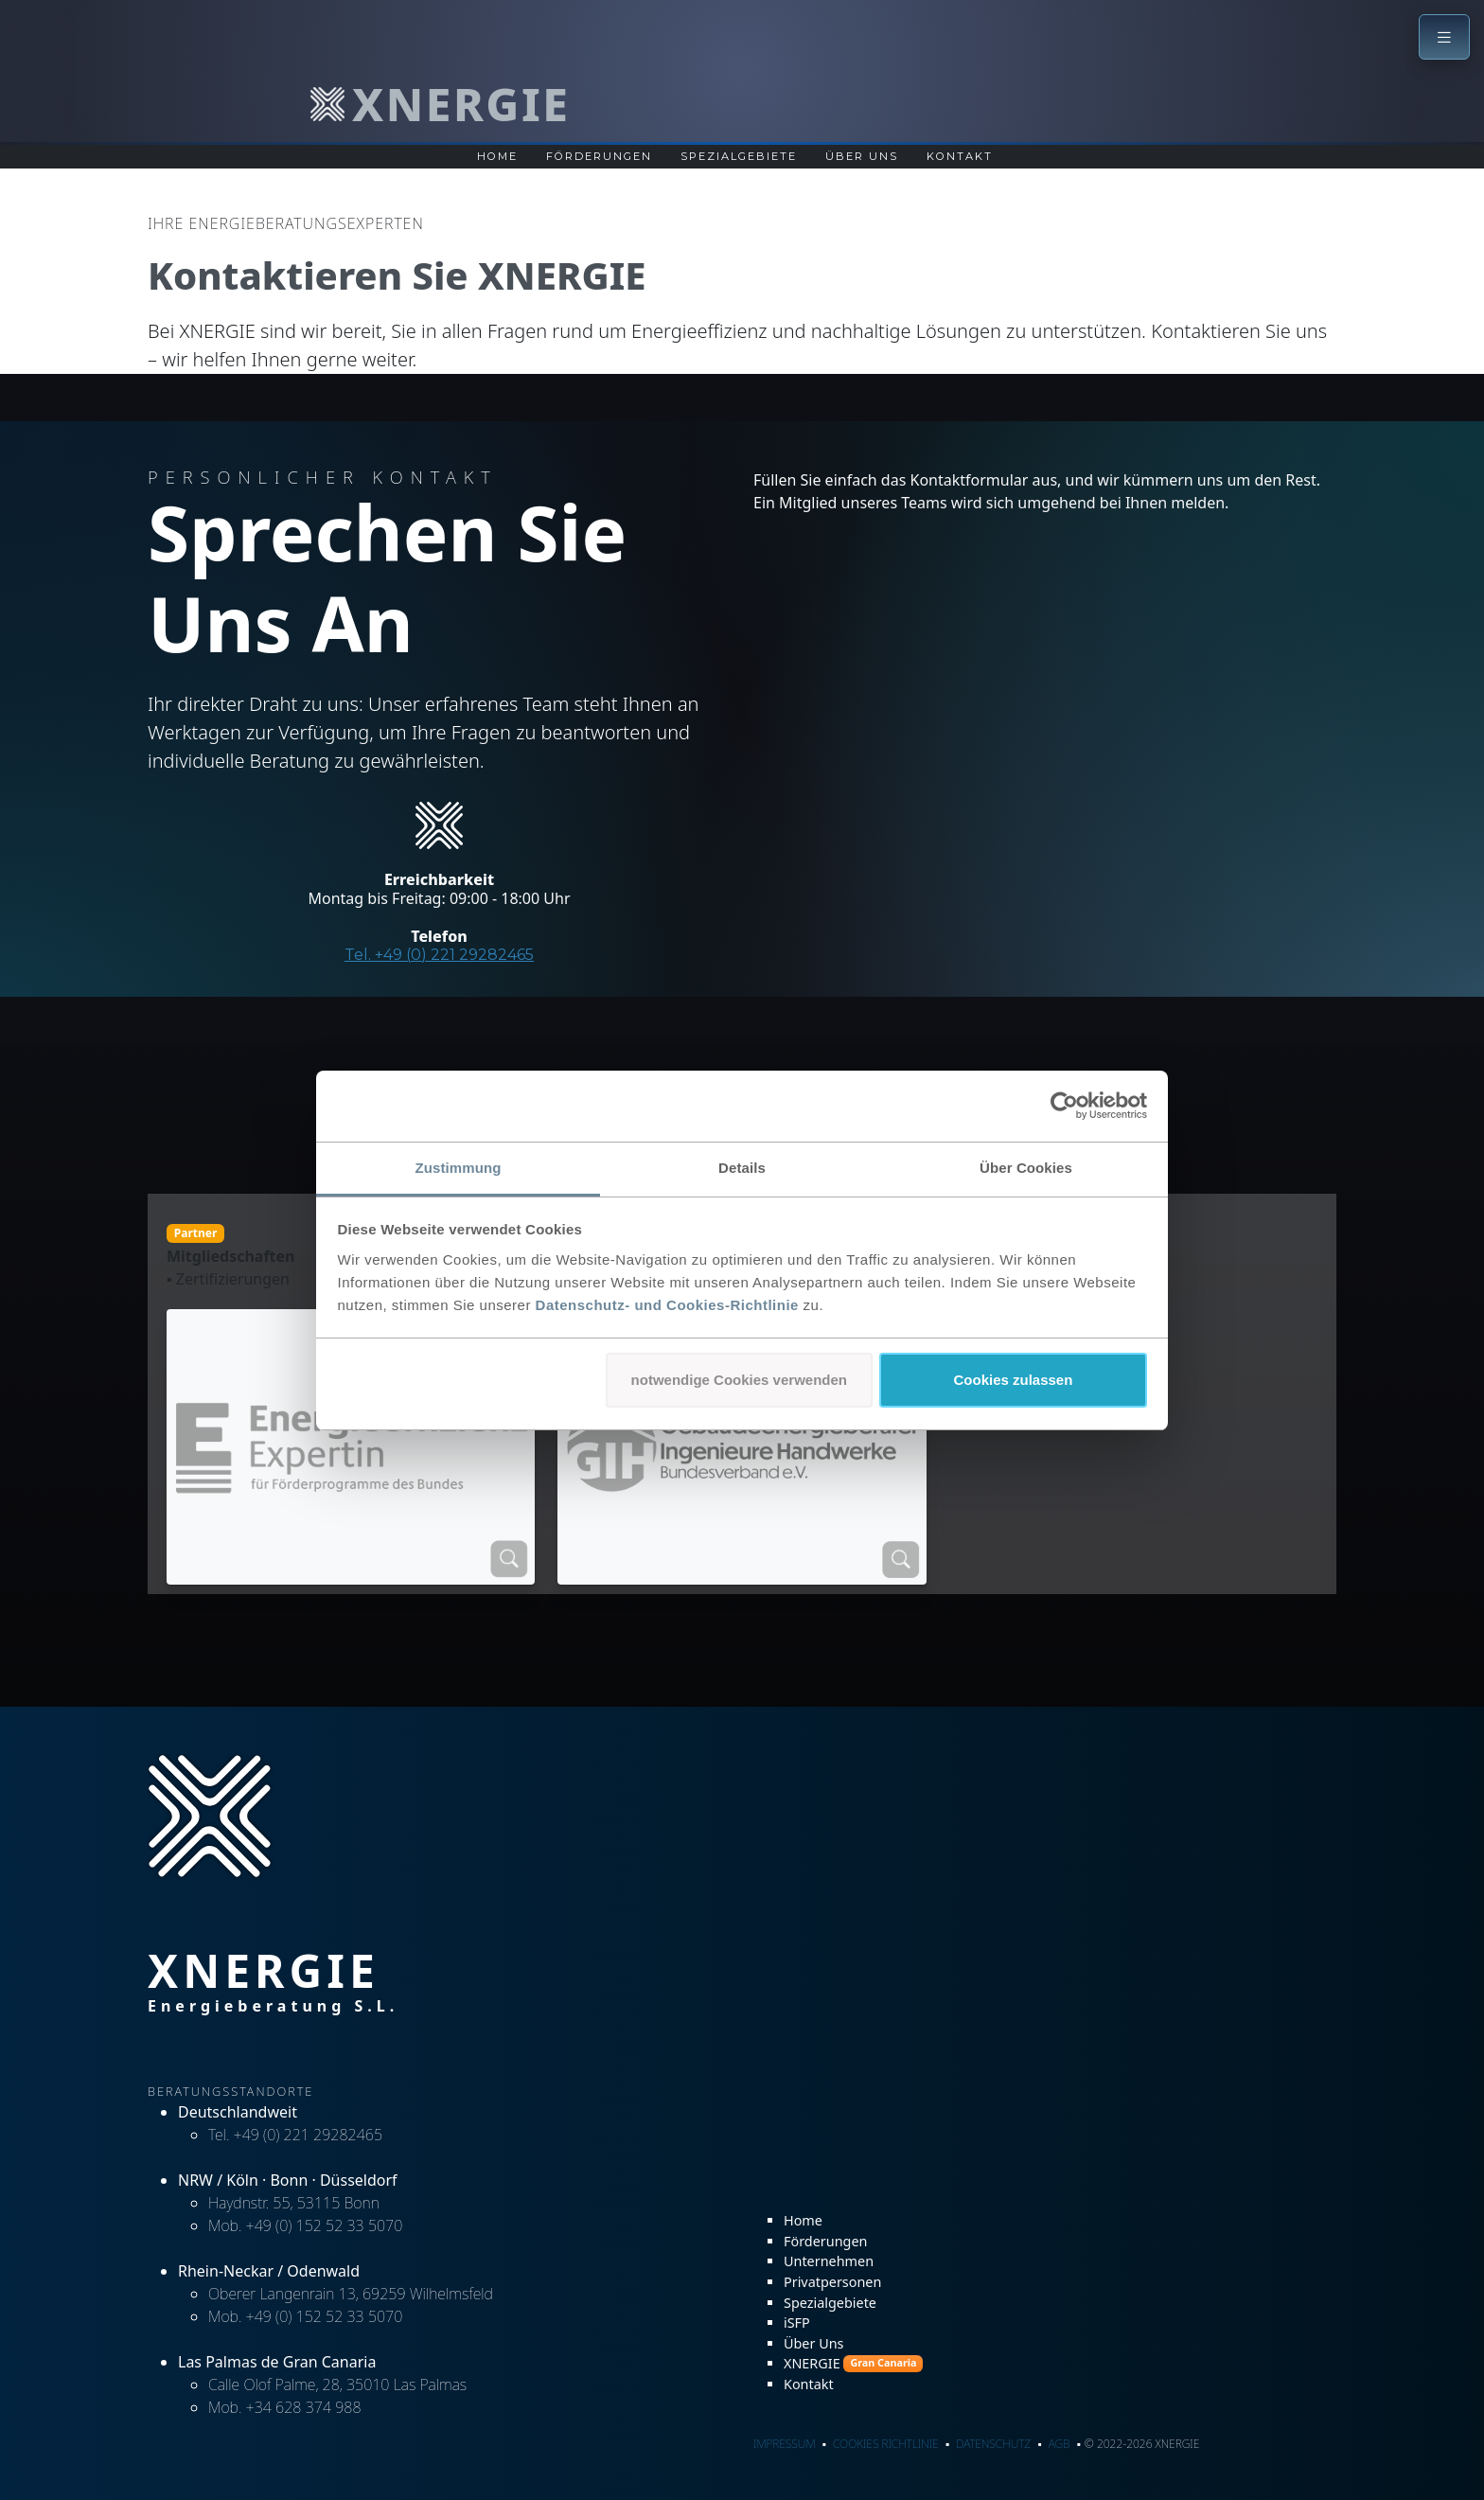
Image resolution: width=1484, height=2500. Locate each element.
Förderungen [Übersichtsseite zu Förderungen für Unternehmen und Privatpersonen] (599, 156)
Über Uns (813, 2343)
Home (803, 2220)
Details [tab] (742, 1168)
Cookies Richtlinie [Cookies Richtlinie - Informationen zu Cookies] (886, 2444)
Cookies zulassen (1012, 1380)
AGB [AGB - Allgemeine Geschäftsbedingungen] (1059, 2444)
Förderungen (825, 2241)
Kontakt (809, 2384)
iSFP (797, 2323)
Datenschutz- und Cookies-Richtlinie (667, 1305)
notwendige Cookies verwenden (739, 1380)
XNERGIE (853, 2363)
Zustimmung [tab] (458, 1168)
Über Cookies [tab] (1026, 1168)
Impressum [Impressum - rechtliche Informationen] (784, 2444)
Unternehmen (829, 2261)
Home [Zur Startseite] (497, 156)
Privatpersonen (832, 2282)
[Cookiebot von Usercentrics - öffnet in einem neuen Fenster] (1064, 1105)
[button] (1444, 37)
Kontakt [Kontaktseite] (960, 156)
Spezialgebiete (738, 156)
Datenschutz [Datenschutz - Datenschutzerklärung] (993, 2444)
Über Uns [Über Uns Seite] (861, 156)
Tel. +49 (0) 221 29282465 (439, 955)
